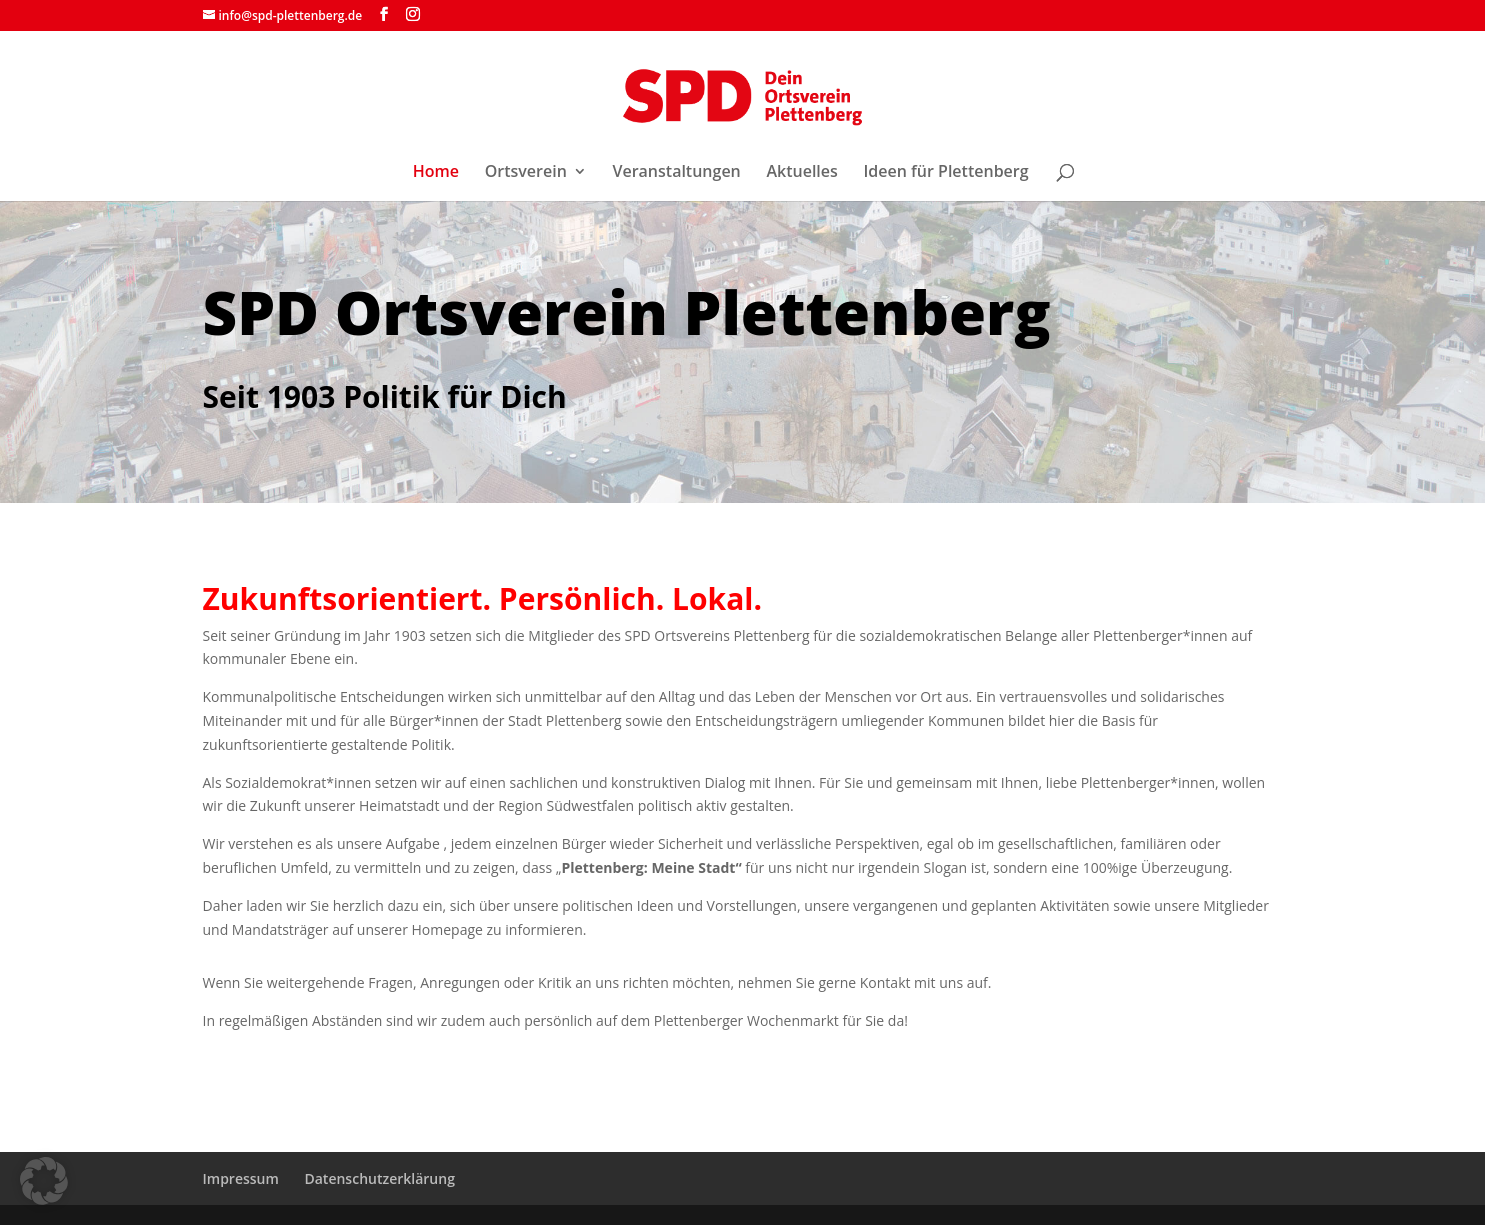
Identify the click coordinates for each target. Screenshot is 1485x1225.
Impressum (241, 1178)
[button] (44, 1181)
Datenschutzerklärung (379, 1178)
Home (436, 173)
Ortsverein (526, 173)
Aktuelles (801, 173)
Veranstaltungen (676, 173)
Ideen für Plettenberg (945, 173)
